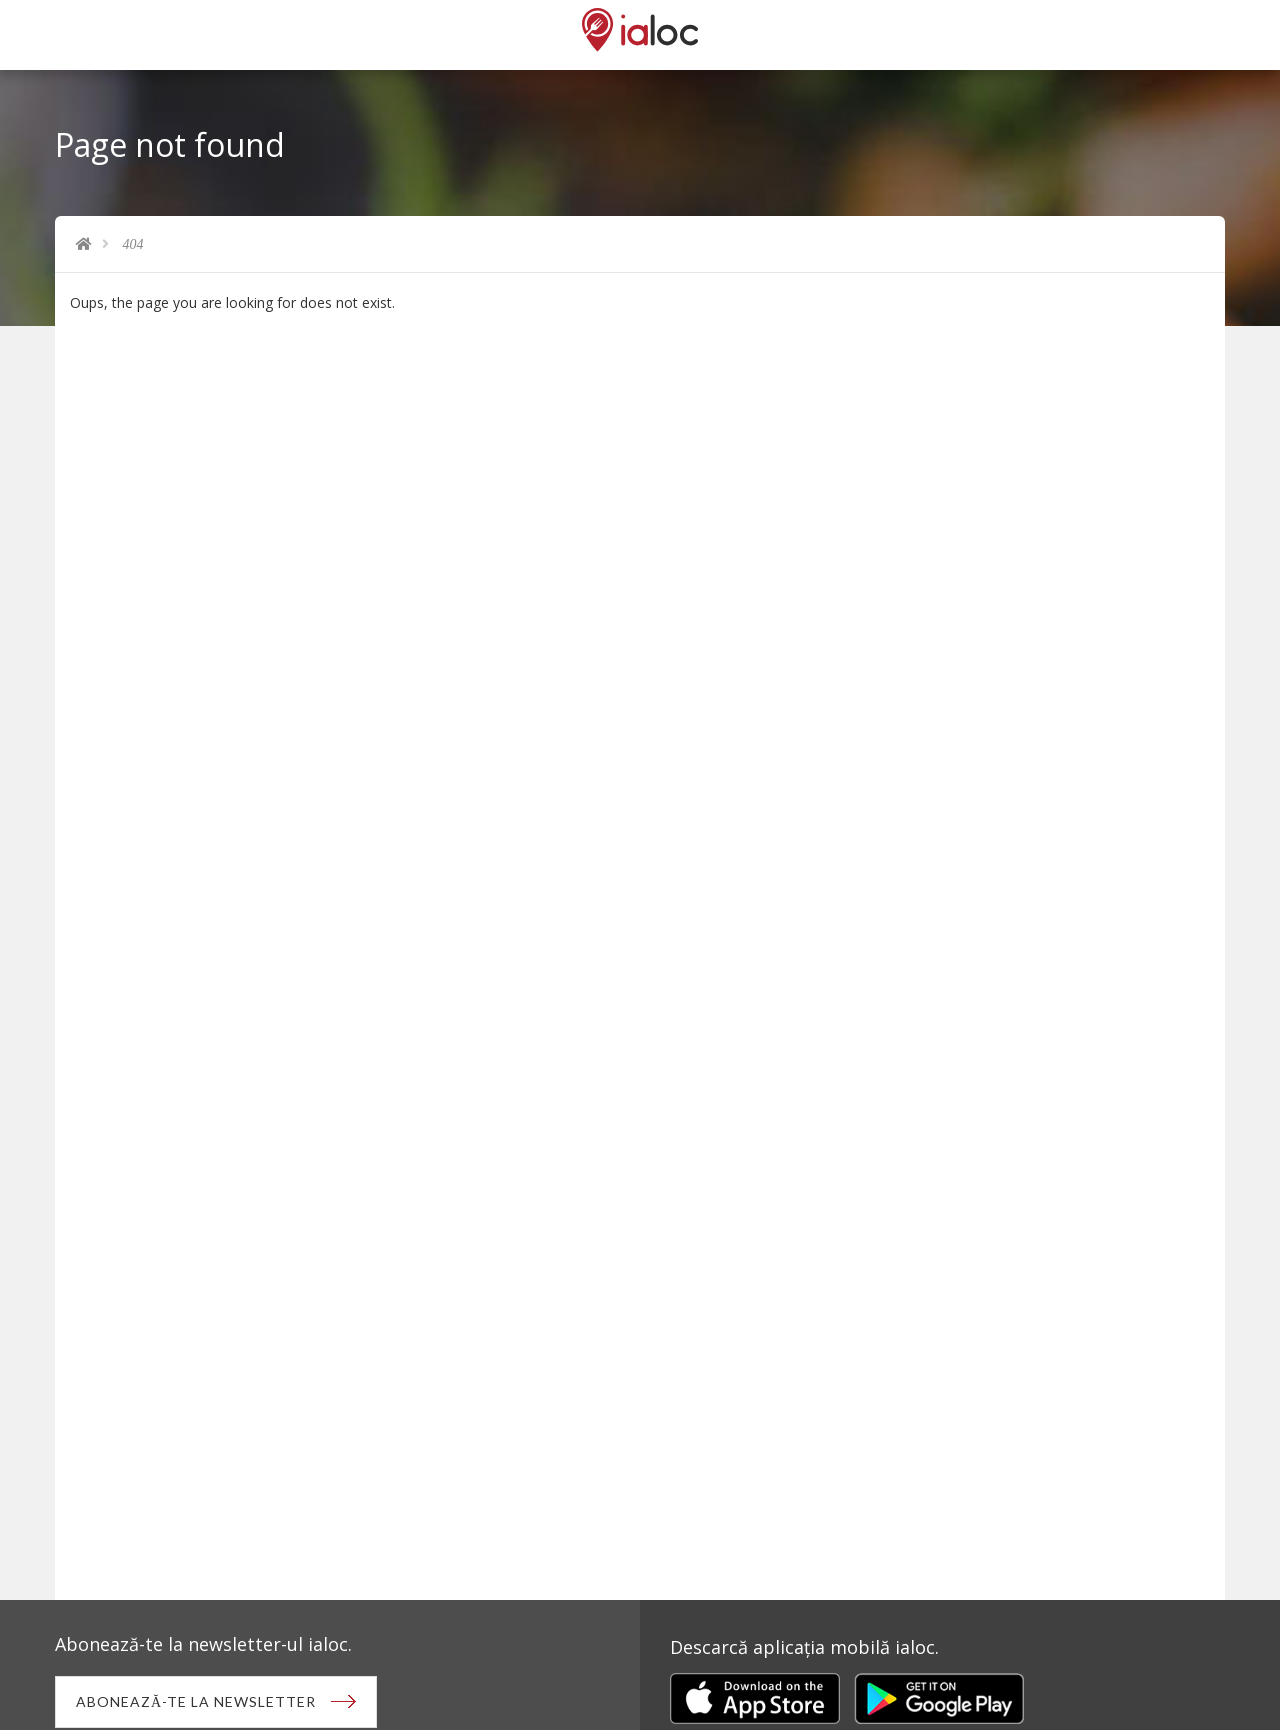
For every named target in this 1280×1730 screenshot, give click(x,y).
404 (133, 244)
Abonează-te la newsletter (196, 1701)
